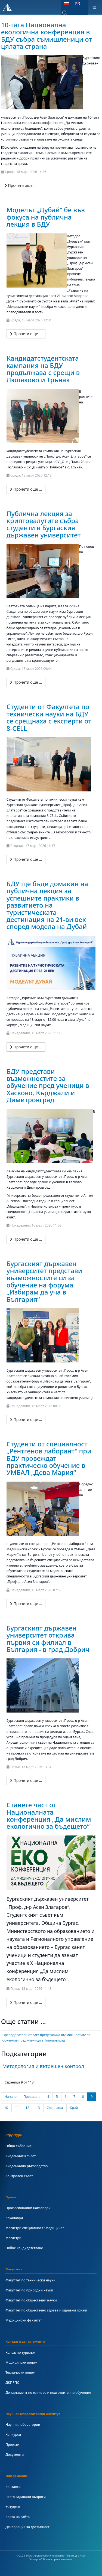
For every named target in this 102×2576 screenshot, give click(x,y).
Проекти (12, 2444)
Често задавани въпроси (25, 2497)
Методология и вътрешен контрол (43, 2066)
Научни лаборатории (22, 2424)
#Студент (12, 2507)
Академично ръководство (26, 2166)
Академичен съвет (20, 2156)
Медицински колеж (21, 2362)
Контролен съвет (19, 2176)
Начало (11, 2096)
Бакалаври (14, 2218)
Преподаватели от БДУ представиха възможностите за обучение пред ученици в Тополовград (46, 2038)
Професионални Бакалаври (28, 2208)
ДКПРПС (12, 2382)
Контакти (13, 2486)
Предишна (32, 2096)
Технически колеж (20, 2372)
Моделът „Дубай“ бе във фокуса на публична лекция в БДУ (46, 217)
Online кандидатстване (24, 2248)
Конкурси (13, 2434)
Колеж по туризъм (20, 2352)
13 (38, 2107)
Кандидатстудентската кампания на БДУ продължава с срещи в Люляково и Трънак (43, 369)
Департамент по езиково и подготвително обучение (48, 2392)
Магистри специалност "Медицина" (34, 2228)
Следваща (55, 2107)
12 (27, 2107)
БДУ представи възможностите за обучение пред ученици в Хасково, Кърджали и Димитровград (48, 1085)
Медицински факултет (23, 2320)
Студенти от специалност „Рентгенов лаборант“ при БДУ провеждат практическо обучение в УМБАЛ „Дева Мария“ (49, 1458)
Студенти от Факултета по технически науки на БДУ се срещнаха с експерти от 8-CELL (49, 717)
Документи (14, 2454)
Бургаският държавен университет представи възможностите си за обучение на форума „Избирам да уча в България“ (44, 1281)
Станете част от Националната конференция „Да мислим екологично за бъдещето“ (49, 1815)
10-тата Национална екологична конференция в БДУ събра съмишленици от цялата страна (46, 35)
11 (17, 2107)
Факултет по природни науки (29, 2290)
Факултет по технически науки (30, 2280)
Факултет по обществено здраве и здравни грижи (46, 2310)
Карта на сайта (17, 2517)
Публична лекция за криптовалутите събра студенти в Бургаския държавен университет (44, 524)
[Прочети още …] (20, 185)
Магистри (13, 2238)
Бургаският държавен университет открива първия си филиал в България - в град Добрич (48, 1638)
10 (6, 2107)
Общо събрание (18, 2146)
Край (74, 2107)
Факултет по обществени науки (31, 2300)
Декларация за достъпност (27, 2527)
